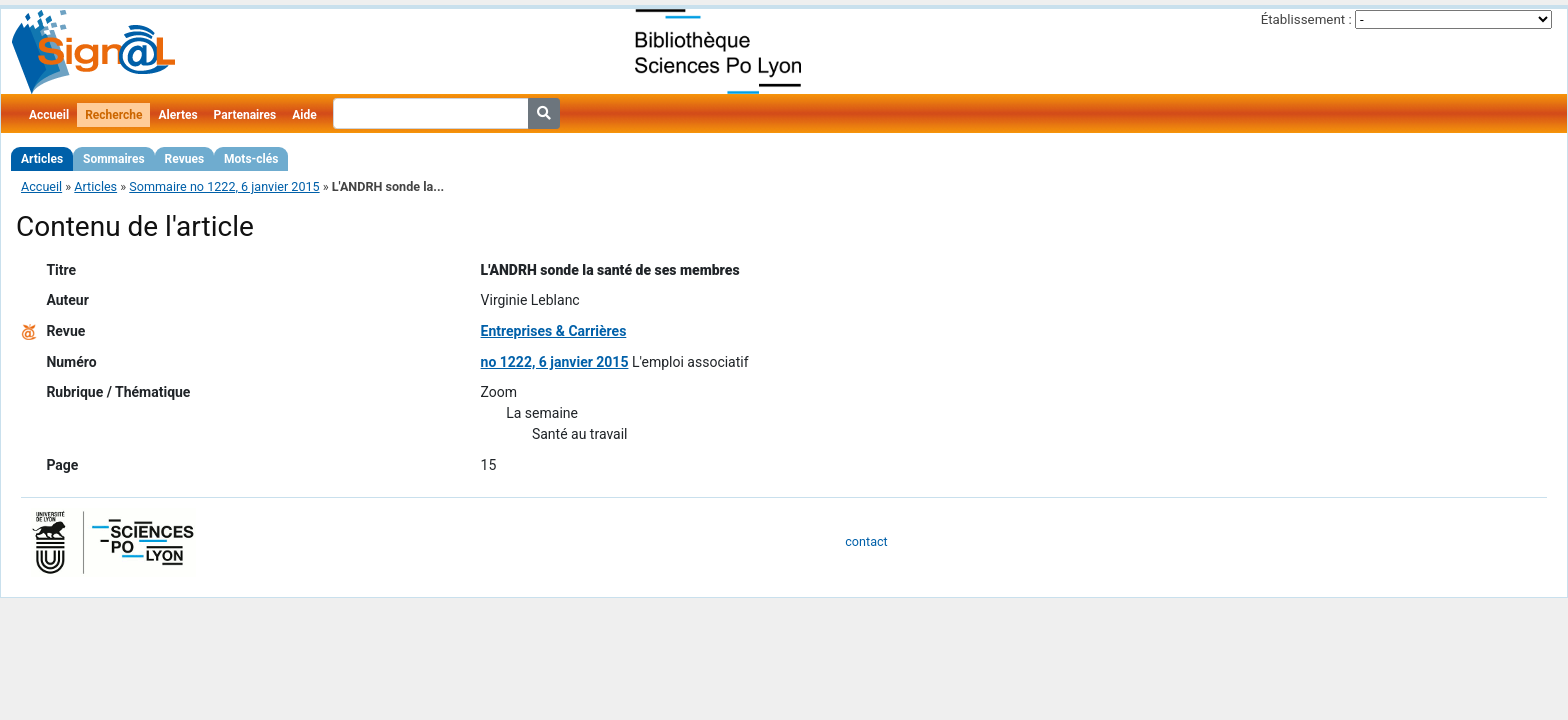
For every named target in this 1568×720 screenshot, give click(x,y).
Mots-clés (251, 159)
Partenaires (245, 115)
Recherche (113, 115)
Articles (42, 159)
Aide (304, 115)
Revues (185, 159)
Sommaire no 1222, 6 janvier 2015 (224, 186)
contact (866, 541)
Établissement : (1306, 19)
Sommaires (113, 159)
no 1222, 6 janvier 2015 (555, 362)
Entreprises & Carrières (554, 331)
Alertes (177, 115)
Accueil (49, 115)
